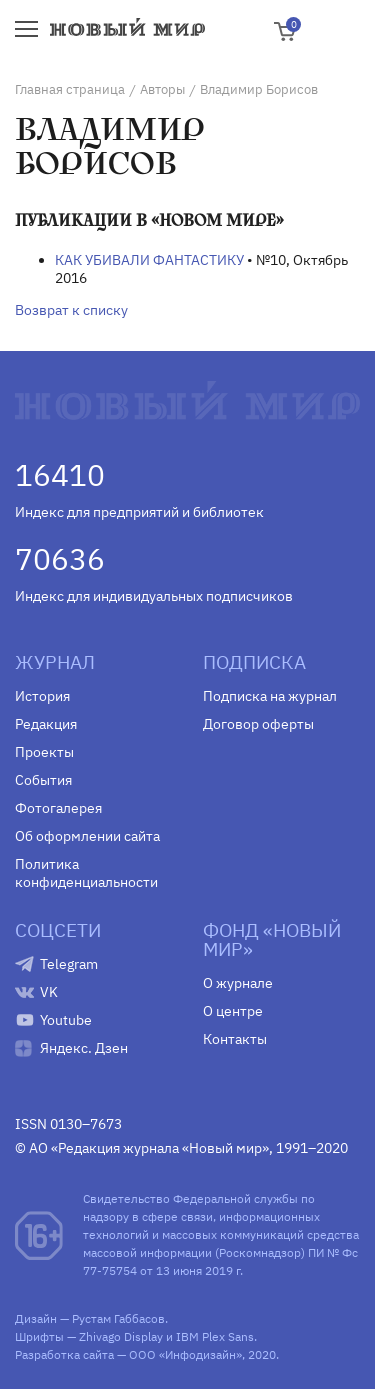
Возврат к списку (71, 310)
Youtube (66, 1020)
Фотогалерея (58, 808)
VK (49, 992)
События (43, 780)
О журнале (238, 983)
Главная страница (70, 89)
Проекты (44, 752)
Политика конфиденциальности (86, 873)
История (42, 696)
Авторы (162, 89)
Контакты (235, 1039)
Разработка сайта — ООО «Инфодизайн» (128, 1354)
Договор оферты (258, 724)
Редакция (46, 724)
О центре (233, 1011)
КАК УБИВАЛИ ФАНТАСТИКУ (149, 260)
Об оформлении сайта (87, 836)
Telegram (69, 964)
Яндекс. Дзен (84, 1048)
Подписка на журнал (270, 696)
